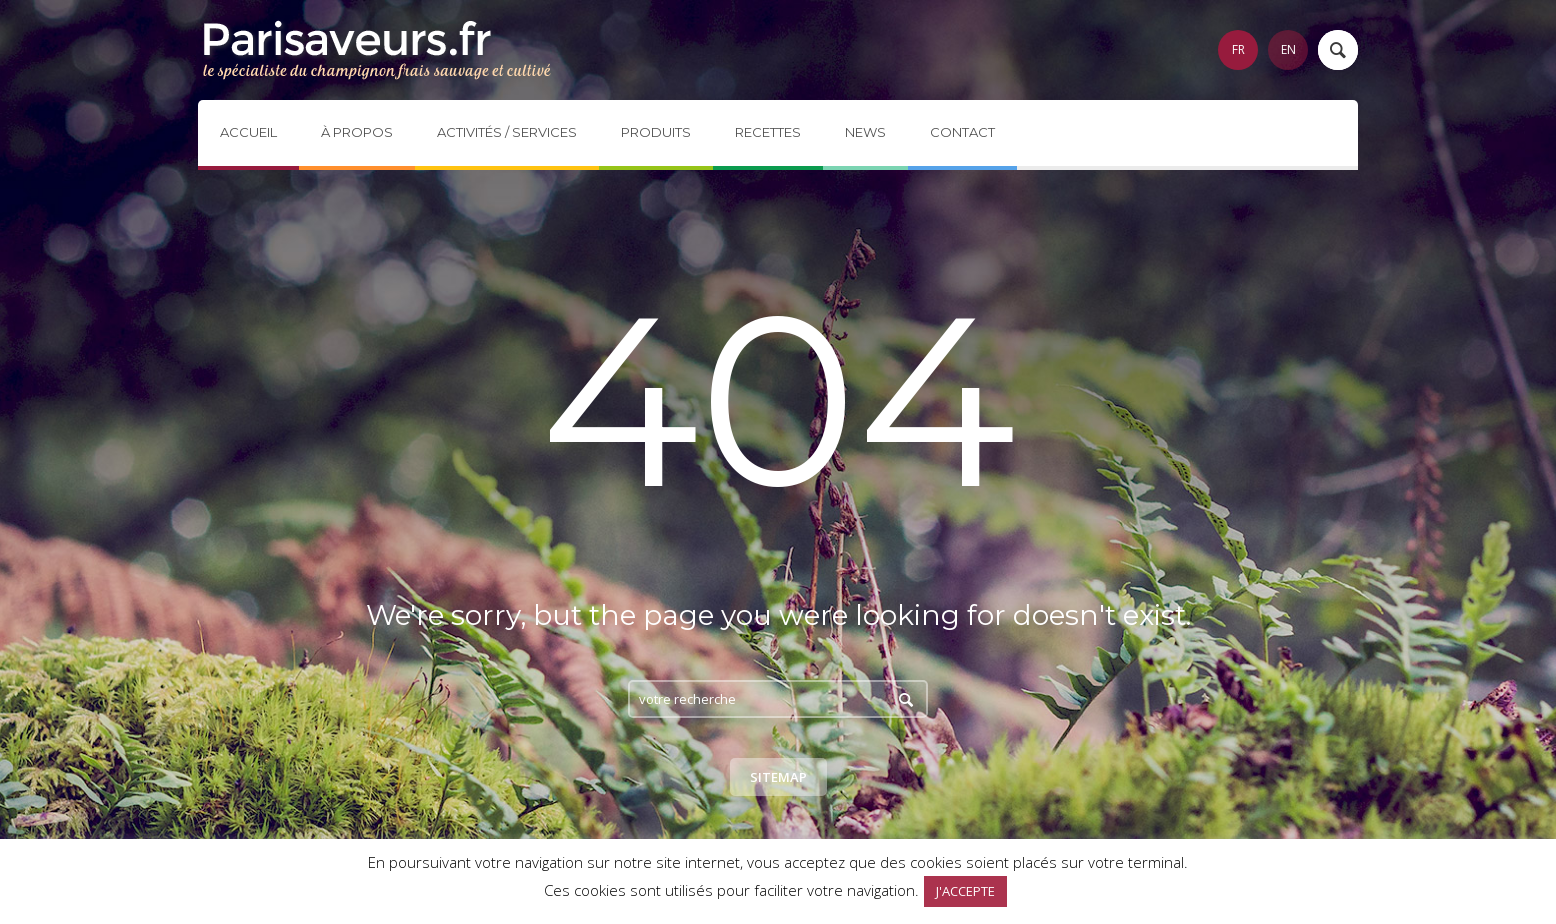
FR (1238, 49)
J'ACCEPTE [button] (965, 891)
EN (1288, 49)
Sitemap (778, 777)
